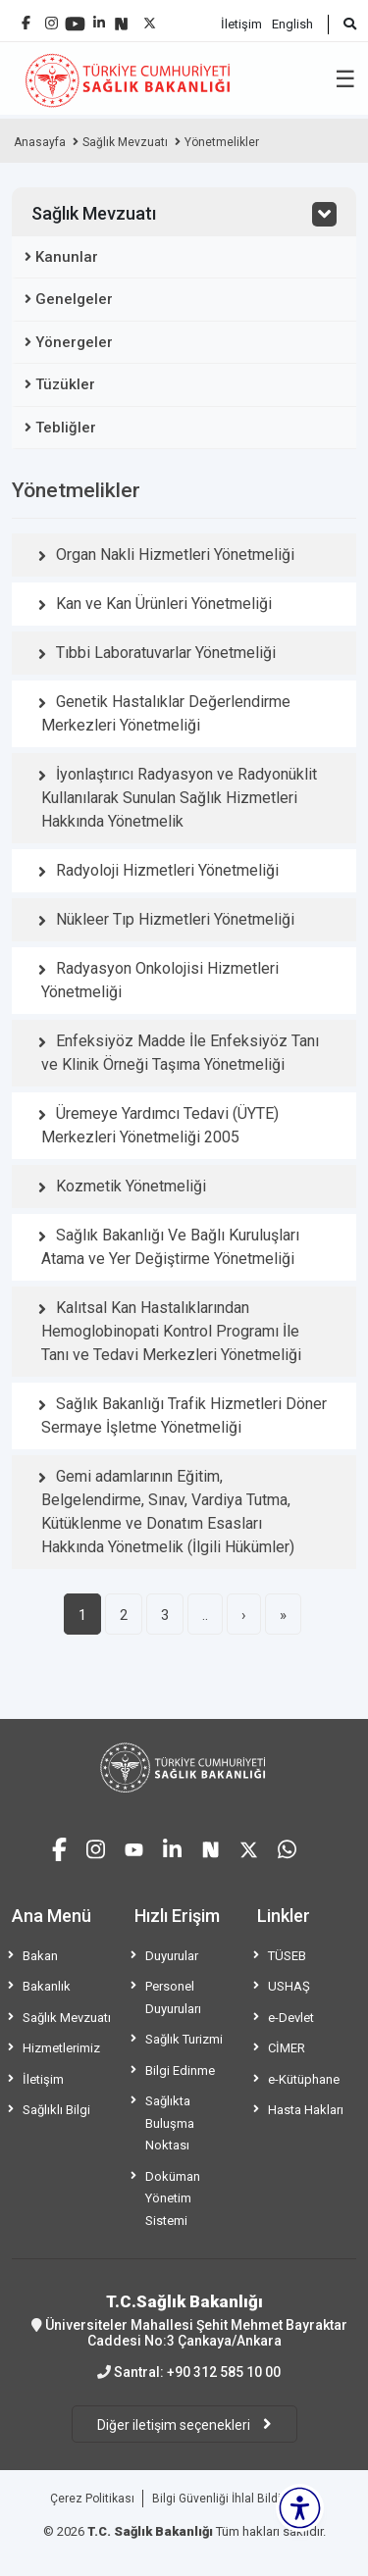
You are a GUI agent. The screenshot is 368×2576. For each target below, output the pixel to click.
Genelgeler (74, 299)
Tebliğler (65, 427)
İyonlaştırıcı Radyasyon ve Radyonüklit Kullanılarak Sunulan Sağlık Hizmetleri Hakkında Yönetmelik (179, 798)
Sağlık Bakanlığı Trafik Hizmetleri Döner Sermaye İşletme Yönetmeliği (184, 1415)
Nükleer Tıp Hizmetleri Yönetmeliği (175, 919)
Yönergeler (74, 342)
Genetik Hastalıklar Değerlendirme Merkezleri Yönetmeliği (165, 713)
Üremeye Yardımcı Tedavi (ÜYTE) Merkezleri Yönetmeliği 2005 (160, 1125)
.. (205, 1615)
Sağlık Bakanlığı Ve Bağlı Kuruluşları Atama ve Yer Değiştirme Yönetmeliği (170, 1247)
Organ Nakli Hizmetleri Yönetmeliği (175, 554)
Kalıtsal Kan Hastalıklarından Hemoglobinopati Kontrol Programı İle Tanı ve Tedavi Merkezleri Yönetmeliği (171, 1331)
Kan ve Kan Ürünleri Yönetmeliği (164, 603)
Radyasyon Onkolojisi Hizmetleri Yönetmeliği (160, 980)
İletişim (241, 24)
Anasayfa (40, 142)
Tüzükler (65, 384)
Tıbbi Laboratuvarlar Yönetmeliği (166, 652)
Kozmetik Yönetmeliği (131, 1186)
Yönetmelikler (221, 142)
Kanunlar (66, 257)
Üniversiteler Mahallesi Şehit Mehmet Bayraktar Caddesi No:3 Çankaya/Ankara (184, 2320)
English (292, 24)
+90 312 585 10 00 (224, 2372)
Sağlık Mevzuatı (125, 142)
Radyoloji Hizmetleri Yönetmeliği (167, 870)
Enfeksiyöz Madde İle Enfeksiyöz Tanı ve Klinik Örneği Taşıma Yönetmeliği (180, 1053)
